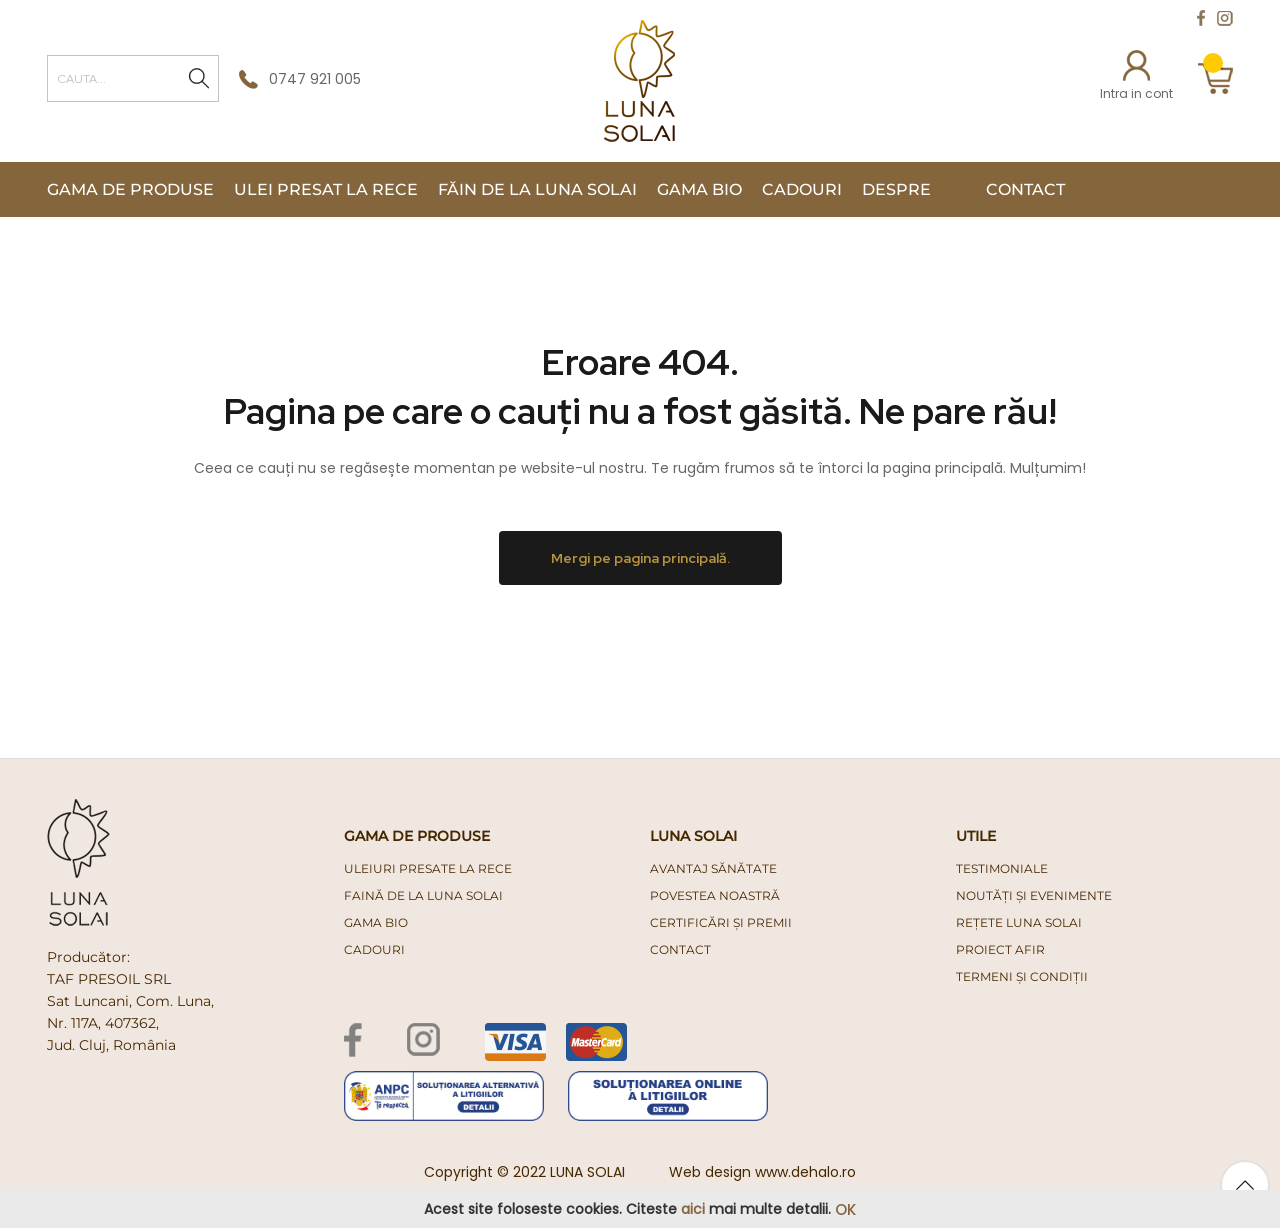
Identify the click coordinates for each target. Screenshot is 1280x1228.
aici (693, 1209)
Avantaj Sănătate (713, 868)
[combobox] (133, 78)
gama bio (376, 922)
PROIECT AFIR (1000, 949)
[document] (640, 1209)
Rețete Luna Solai (1019, 922)
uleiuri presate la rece (428, 868)
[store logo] (639, 81)
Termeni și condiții (1022, 976)
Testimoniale (1002, 868)
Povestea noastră (715, 895)
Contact (1025, 189)
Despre (896, 189)
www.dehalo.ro (805, 1172)
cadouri (374, 949)
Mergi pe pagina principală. (640, 558)
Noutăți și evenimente (1034, 895)
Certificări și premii (721, 922)
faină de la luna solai (423, 895)
